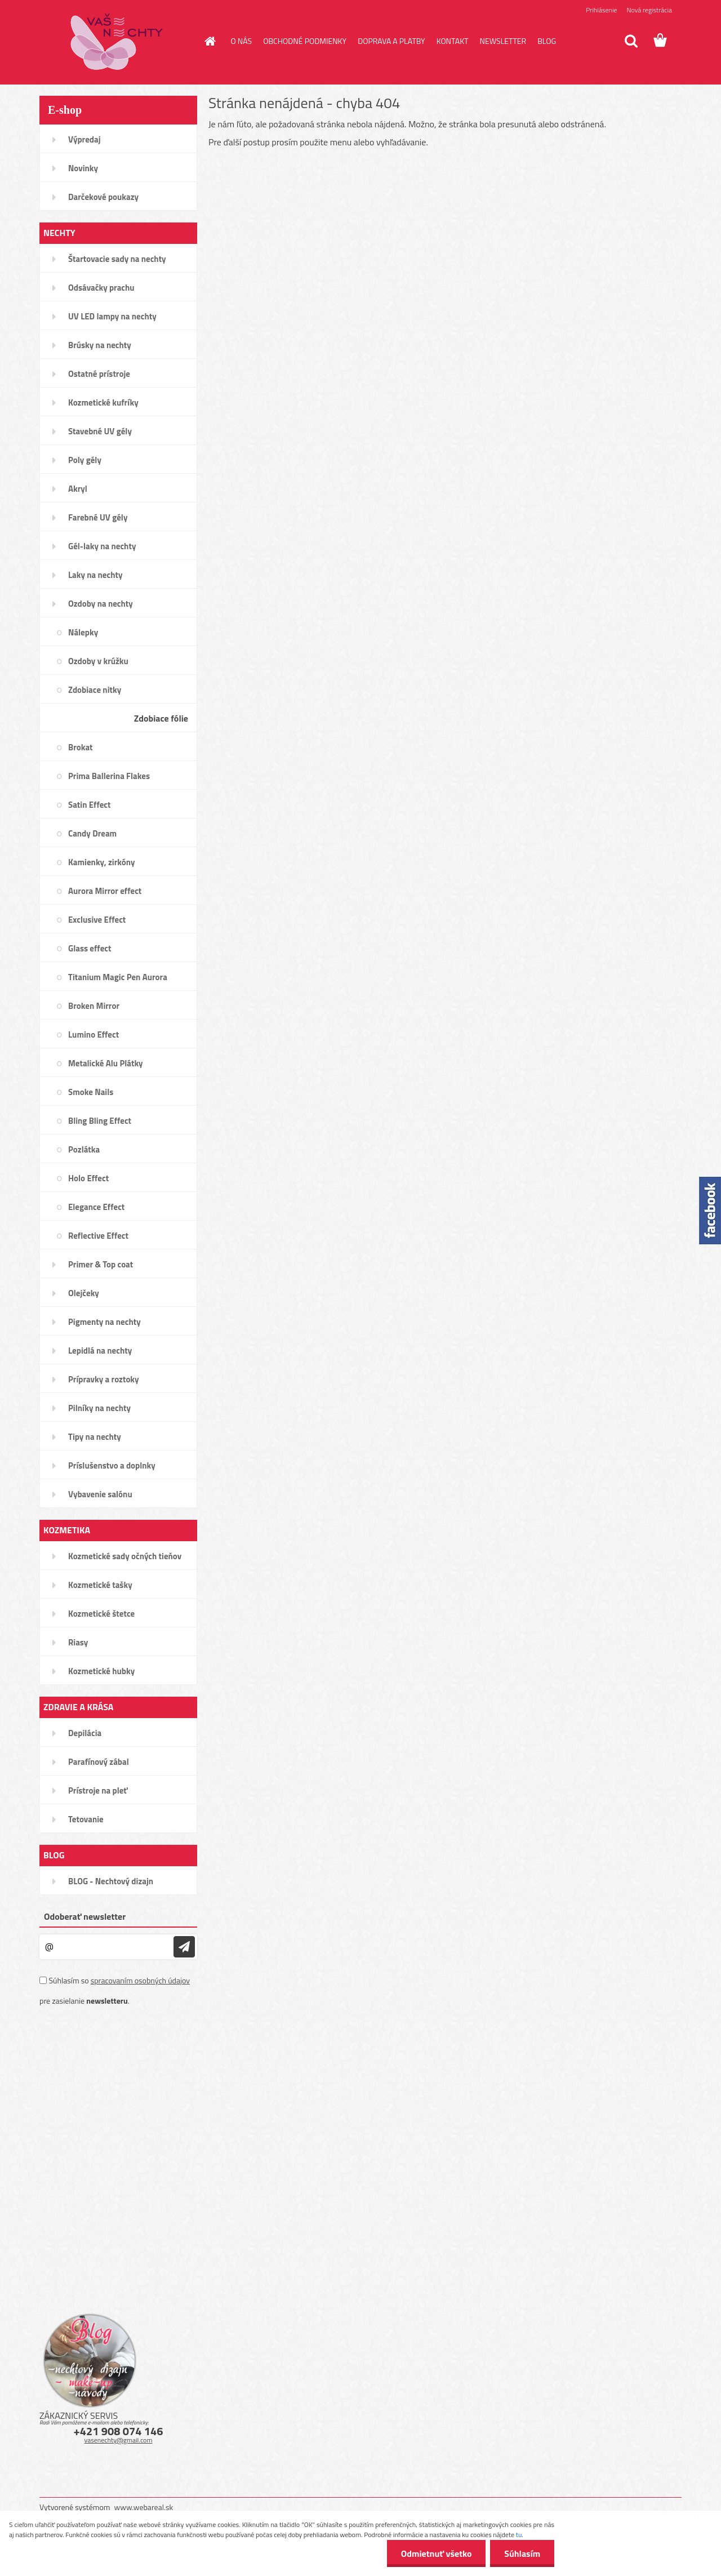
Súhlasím (522, 2553)
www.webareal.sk (143, 2507)
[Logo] (116, 42)
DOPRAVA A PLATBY (391, 41)
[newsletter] (184, 1947)
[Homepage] (209, 41)
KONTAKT (453, 41)
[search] (631, 41)
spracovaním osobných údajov (140, 1980)
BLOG (546, 41)
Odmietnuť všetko (435, 2553)
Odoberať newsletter (85, 1916)
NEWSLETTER (502, 41)
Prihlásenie (601, 10)
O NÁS (241, 41)
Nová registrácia (649, 10)
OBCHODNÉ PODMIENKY (304, 41)
